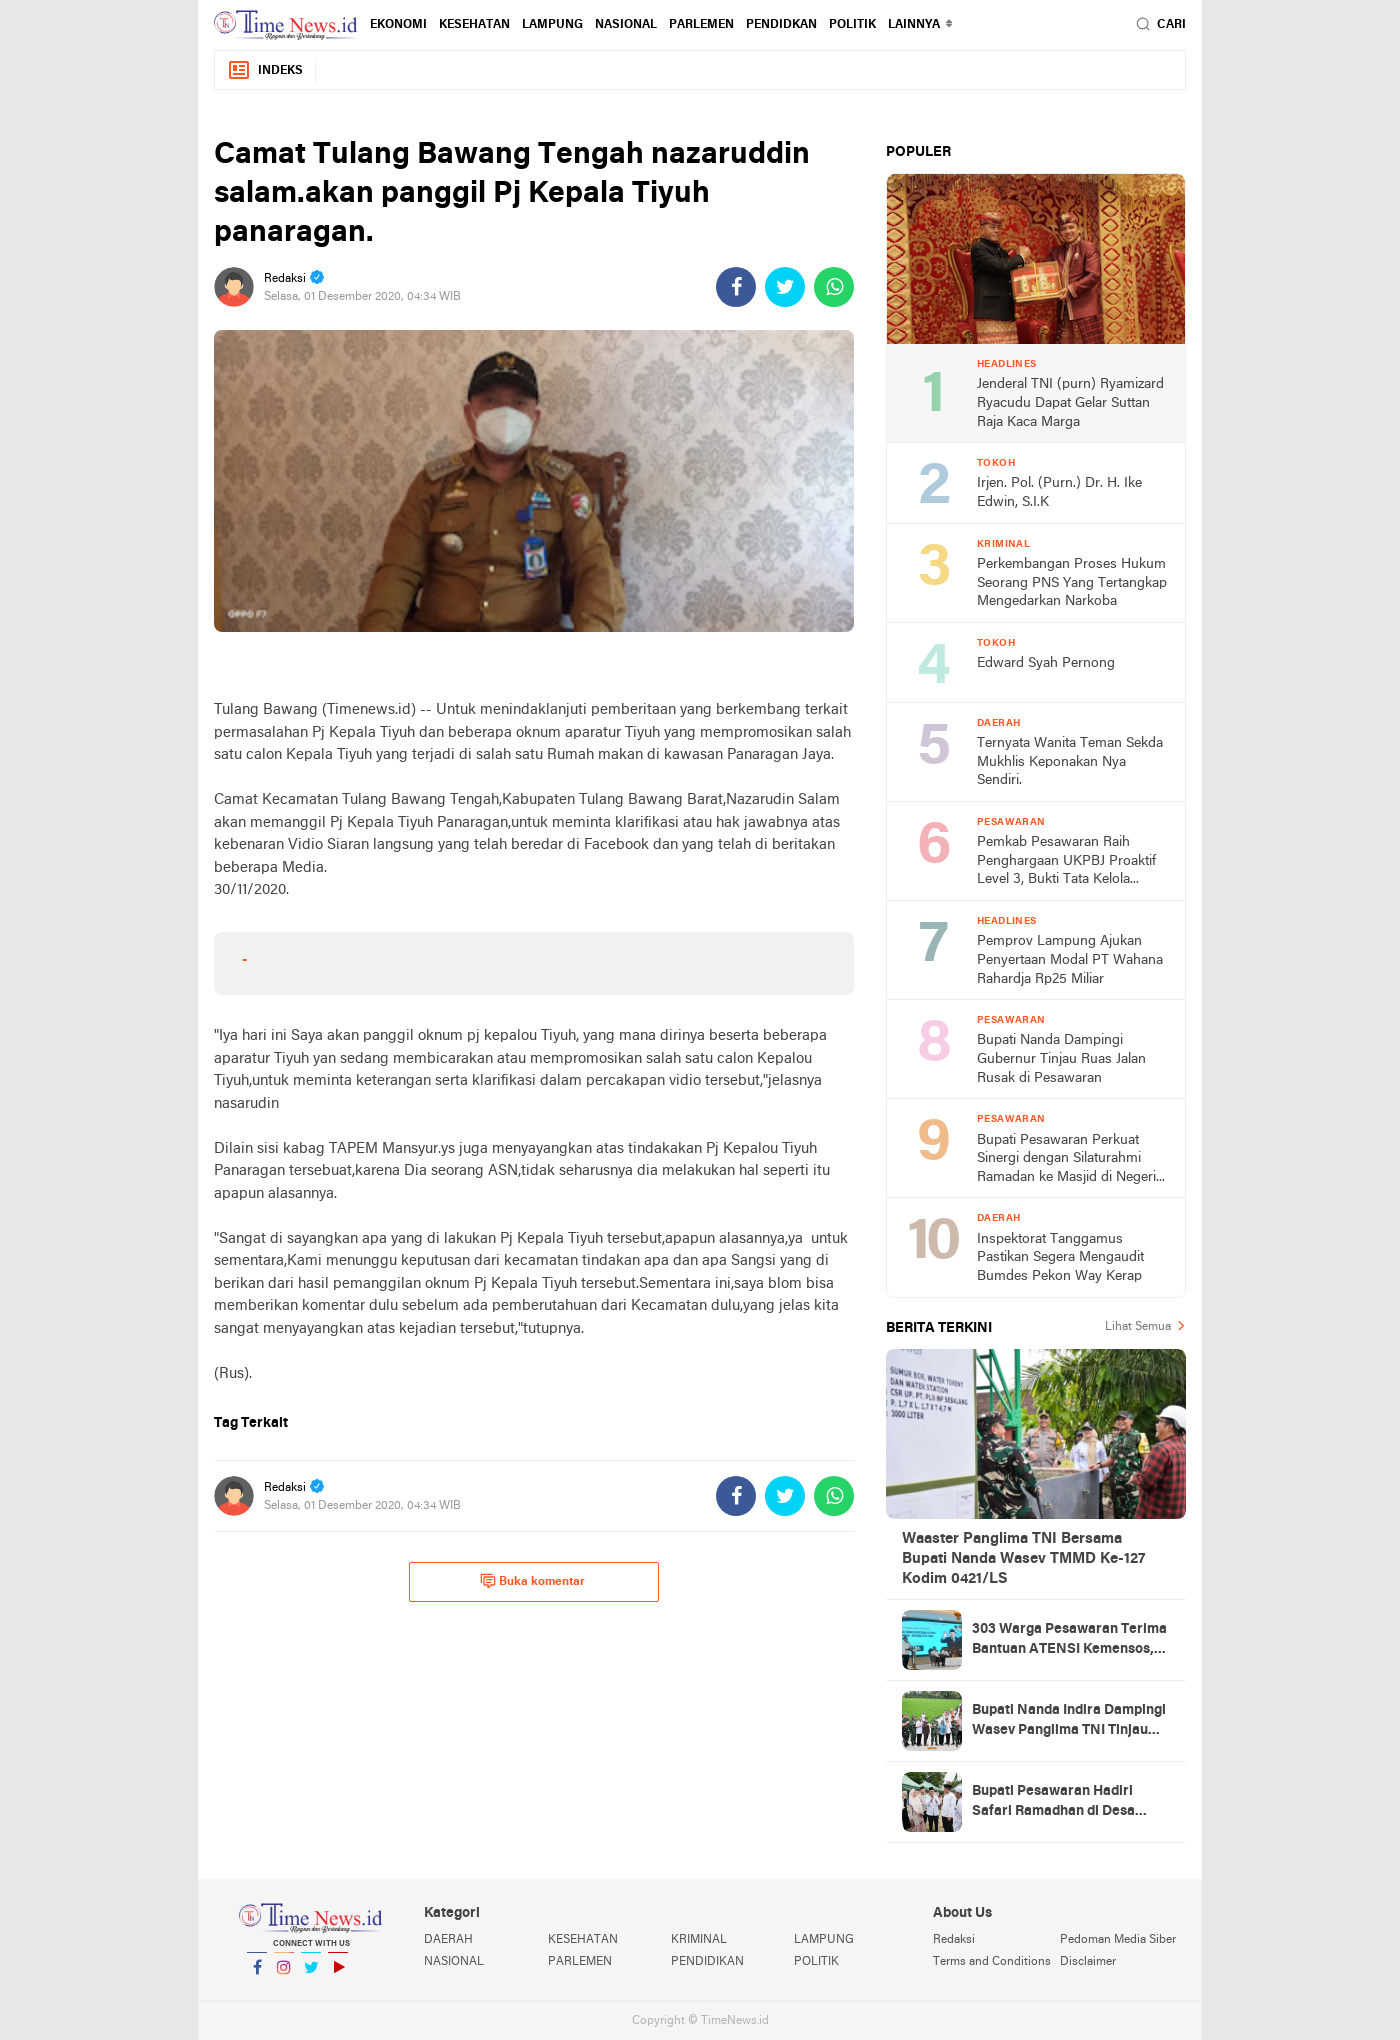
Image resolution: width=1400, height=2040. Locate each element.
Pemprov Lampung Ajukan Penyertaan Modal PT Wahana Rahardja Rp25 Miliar (1070, 960)
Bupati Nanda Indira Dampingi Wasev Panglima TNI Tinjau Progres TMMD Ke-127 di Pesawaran (1069, 1722)
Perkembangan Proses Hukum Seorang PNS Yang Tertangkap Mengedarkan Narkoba (1072, 583)
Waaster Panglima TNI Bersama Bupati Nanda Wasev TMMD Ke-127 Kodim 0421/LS (1023, 1559)
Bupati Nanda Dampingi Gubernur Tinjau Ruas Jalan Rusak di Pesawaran (1061, 1059)
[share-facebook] (736, 287)
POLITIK (852, 25)
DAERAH (448, 1940)
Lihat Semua (1138, 1327)
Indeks (265, 70)
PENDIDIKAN (707, 1962)
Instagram (284, 1975)
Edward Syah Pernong (1046, 663)
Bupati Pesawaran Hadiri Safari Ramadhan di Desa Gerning (1053, 1803)
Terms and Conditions (992, 1962)
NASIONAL (626, 25)
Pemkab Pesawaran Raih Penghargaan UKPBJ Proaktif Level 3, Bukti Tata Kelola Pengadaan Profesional (1066, 862)
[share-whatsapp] (834, 287)
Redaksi (954, 1940)
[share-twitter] (785, 287)
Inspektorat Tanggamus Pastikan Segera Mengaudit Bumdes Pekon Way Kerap (1060, 1258)
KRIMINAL (699, 1940)
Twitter (311, 1975)
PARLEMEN (701, 25)
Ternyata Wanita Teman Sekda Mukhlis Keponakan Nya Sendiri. (1070, 762)
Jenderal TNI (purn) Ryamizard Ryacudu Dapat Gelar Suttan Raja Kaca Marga (1070, 403)
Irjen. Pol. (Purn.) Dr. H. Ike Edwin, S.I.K (1059, 493)
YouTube (338, 1975)
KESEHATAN (474, 25)
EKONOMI (398, 25)
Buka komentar (532, 1581)
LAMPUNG (552, 25)
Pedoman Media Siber (1118, 1940)
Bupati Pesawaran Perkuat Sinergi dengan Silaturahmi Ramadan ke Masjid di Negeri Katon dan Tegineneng (1066, 1160)
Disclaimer (1088, 1962)
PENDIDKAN (781, 25)
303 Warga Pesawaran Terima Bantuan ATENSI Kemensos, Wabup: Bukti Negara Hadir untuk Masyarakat (1069, 1641)
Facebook (257, 1975)
